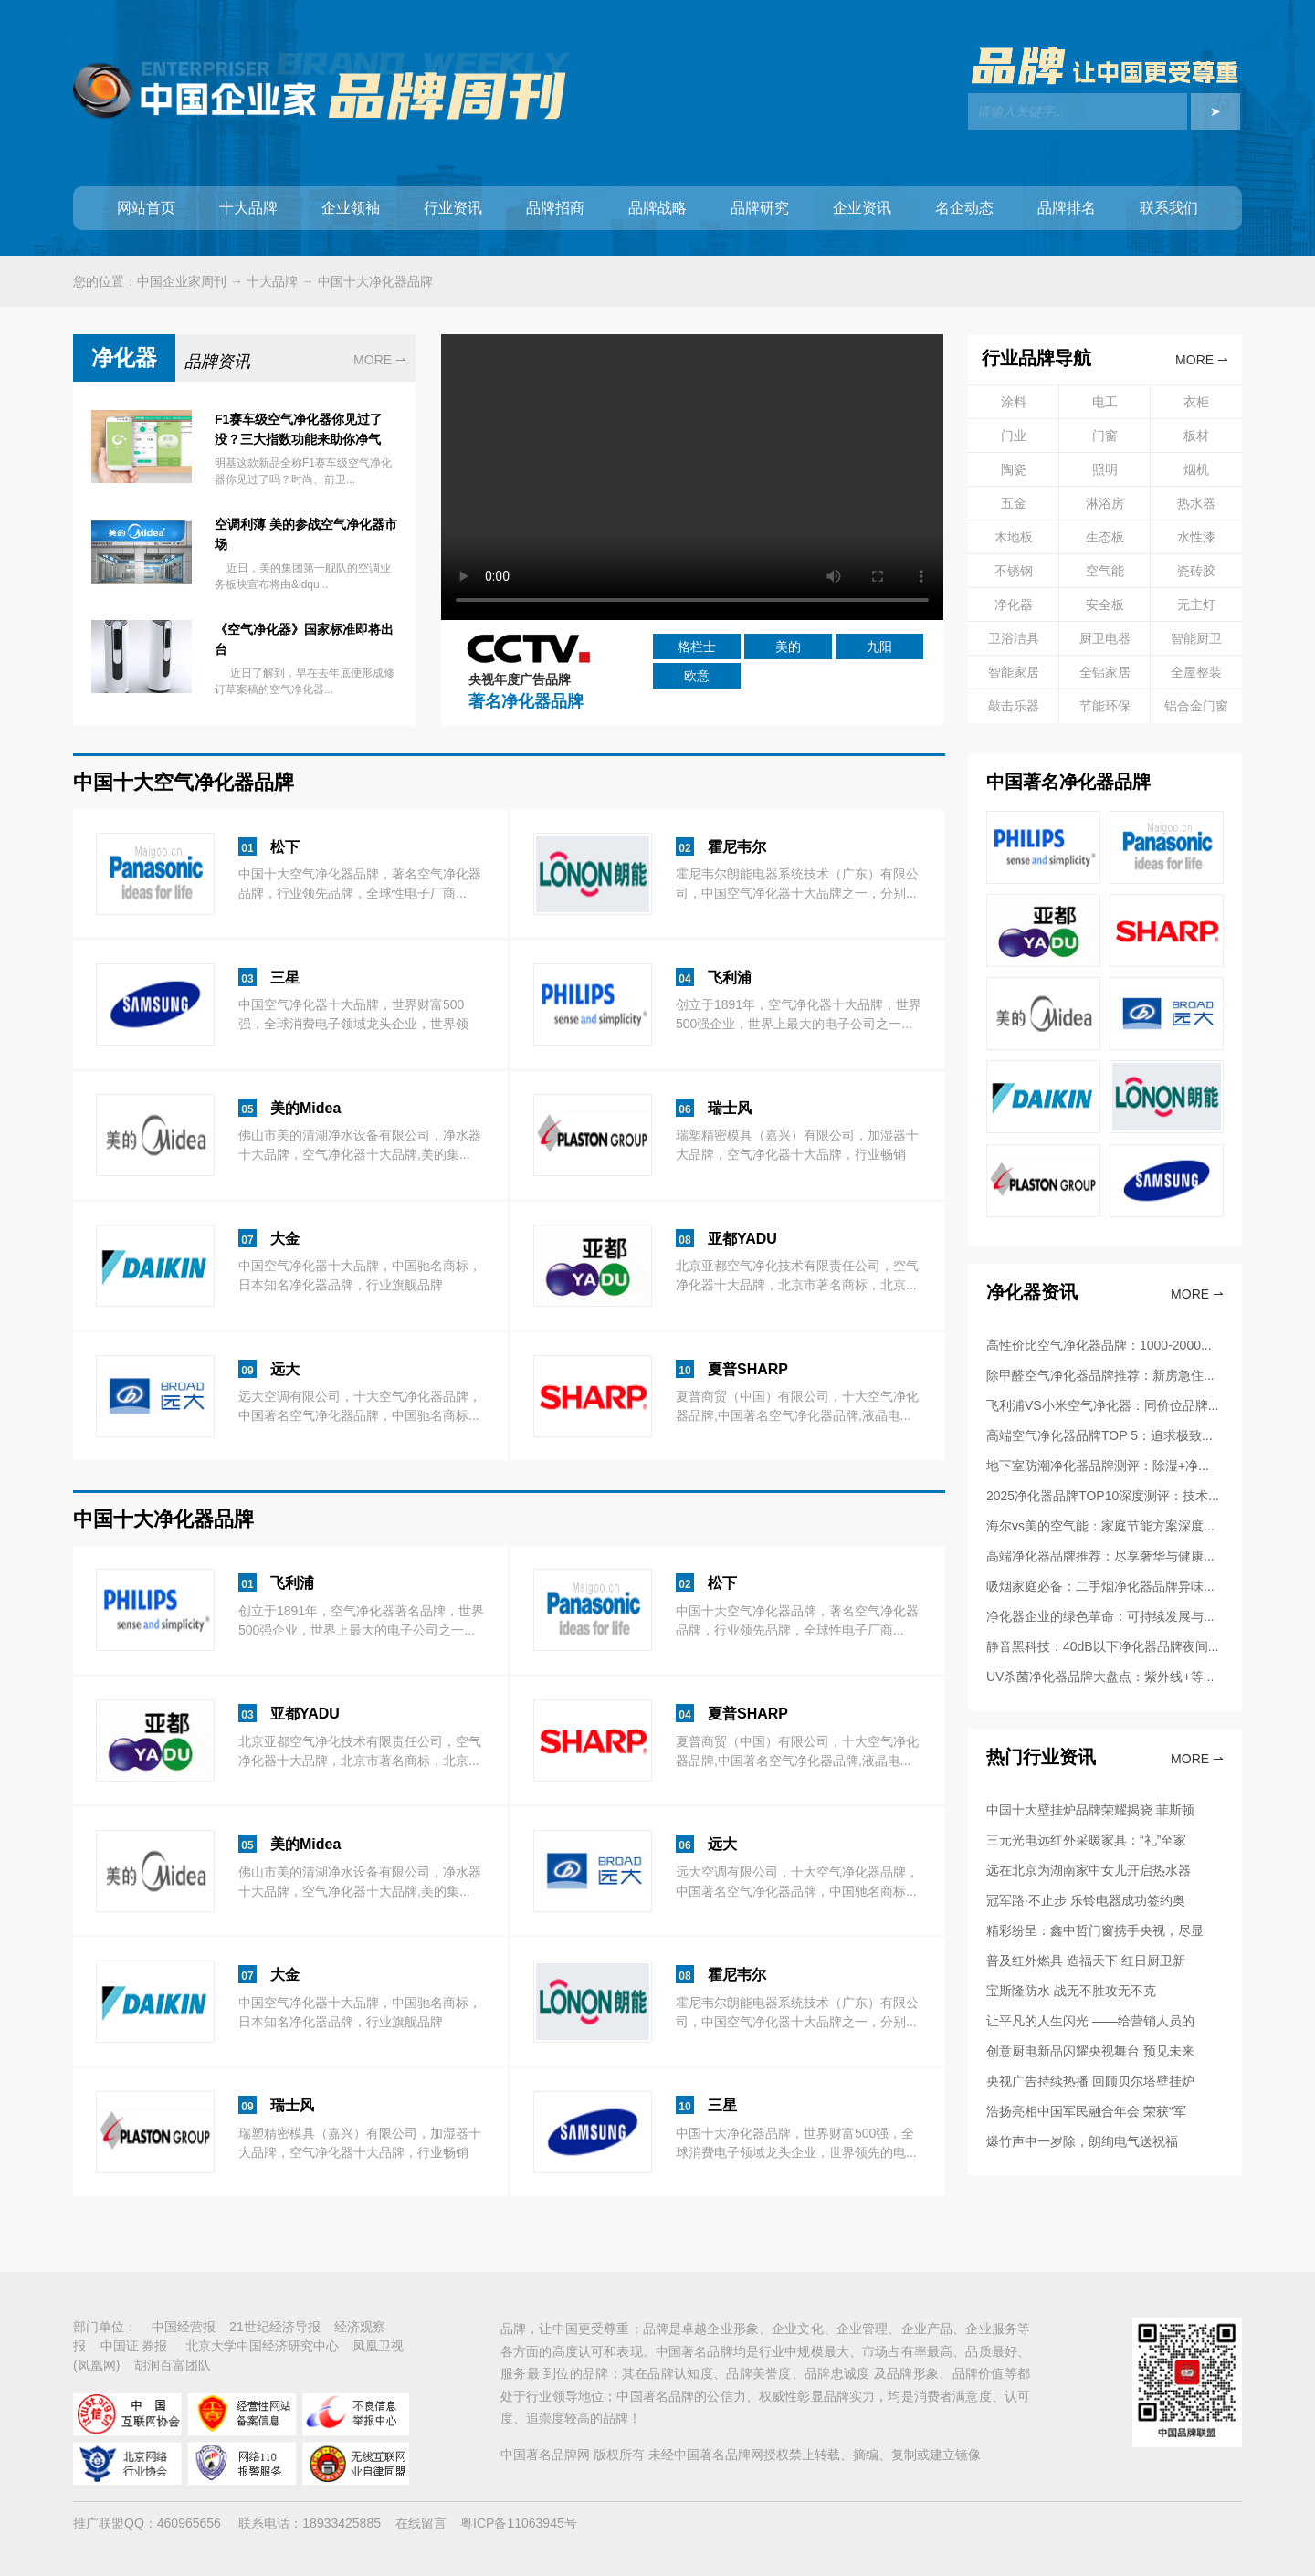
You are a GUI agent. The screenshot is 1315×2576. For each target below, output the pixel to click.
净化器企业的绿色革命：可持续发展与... (1100, 1616)
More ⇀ (1197, 1294)
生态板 (1105, 537)
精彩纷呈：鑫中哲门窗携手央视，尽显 (1095, 1930)
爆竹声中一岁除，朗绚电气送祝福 (1082, 2141)
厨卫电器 (1105, 638)
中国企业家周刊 (181, 281)
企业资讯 (862, 208)
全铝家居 (1105, 672)
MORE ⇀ (379, 359)
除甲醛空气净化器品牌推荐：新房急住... (1100, 1375)
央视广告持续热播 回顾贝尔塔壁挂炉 (1090, 2081)
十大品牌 (248, 208)
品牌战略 (657, 208)
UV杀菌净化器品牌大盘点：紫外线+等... (1100, 1676)
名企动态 (964, 208)
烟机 (1196, 469)
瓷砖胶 (1196, 570)
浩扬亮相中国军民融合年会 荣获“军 (1086, 2111)
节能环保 (1105, 706)
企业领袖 (350, 208)
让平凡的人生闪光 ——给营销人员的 (1090, 2020)
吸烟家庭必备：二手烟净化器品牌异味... (1100, 1586)
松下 (285, 847)
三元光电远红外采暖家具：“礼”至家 (1086, 1840)
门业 (1013, 435)
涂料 (1013, 401)
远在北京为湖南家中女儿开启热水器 (1088, 1870)
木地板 (1013, 537)
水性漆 (1196, 537)
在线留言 (421, 2523)
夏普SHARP (748, 1369)
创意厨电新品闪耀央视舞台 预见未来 (1090, 2051)
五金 (1013, 503)
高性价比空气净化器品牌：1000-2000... (1099, 1345)
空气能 (1105, 570)
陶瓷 (1013, 469)
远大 (285, 1369)
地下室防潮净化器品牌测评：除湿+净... (1097, 1465)
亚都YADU (742, 1238)
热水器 (1196, 503)
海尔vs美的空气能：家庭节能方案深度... (1100, 1526)
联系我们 (1169, 208)
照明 (1105, 469)
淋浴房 (1105, 503)
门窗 (1105, 435)
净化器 (1013, 604)
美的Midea (305, 1108)
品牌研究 (760, 208)
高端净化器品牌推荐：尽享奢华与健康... (1100, 1556)
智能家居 (1013, 672)
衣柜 (1196, 401)
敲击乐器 (1013, 706)
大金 (285, 1238)
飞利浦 (730, 977)
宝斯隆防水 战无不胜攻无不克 (1071, 1990)
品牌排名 (1066, 208)
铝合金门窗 (1196, 706)
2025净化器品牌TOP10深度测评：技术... (1102, 1495)
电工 (1105, 401)
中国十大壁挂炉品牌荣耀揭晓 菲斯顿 (1090, 1810)
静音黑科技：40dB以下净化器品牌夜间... (1102, 1646)
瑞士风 (730, 1108)
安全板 (1105, 604)
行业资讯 (453, 208)
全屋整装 (1196, 672)
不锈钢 (1013, 570)
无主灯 (1196, 604)
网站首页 (146, 208)
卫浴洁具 (1013, 638)
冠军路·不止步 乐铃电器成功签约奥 (1085, 1900)
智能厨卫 (1196, 638)
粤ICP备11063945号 (518, 2523)
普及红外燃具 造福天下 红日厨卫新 (1085, 1960)
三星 (285, 977)
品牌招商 (555, 208)
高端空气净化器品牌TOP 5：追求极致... (1099, 1435)
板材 (1196, 435)
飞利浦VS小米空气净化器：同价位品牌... (1102, 1405)
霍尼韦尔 (737, 847)
